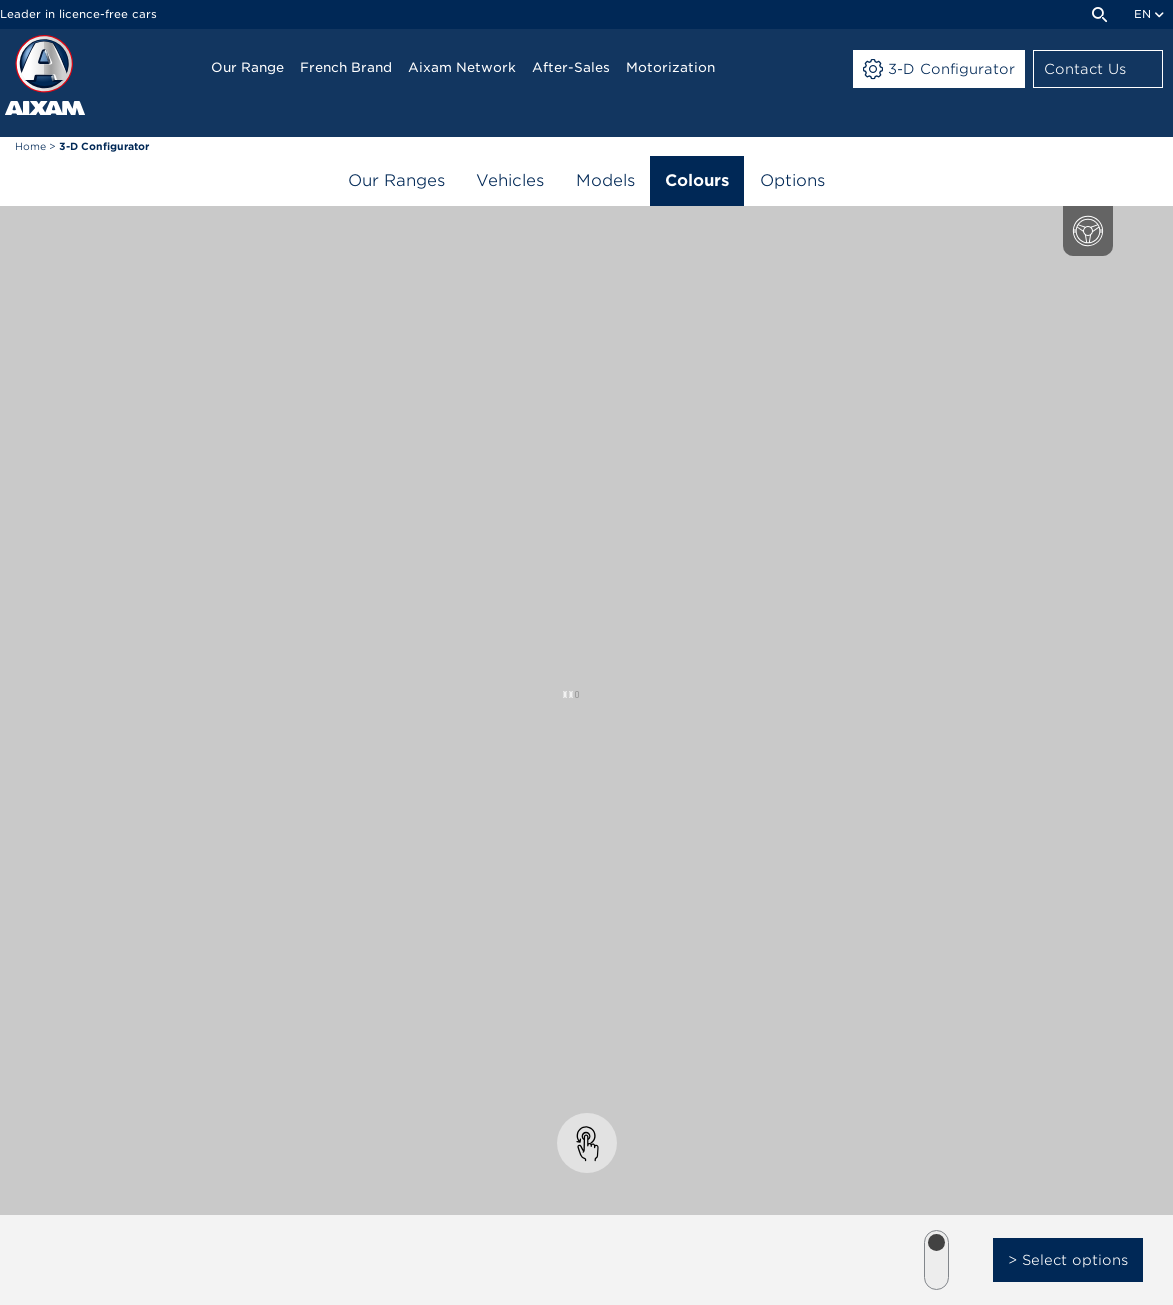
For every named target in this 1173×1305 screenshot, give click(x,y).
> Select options (1068, 1260)
